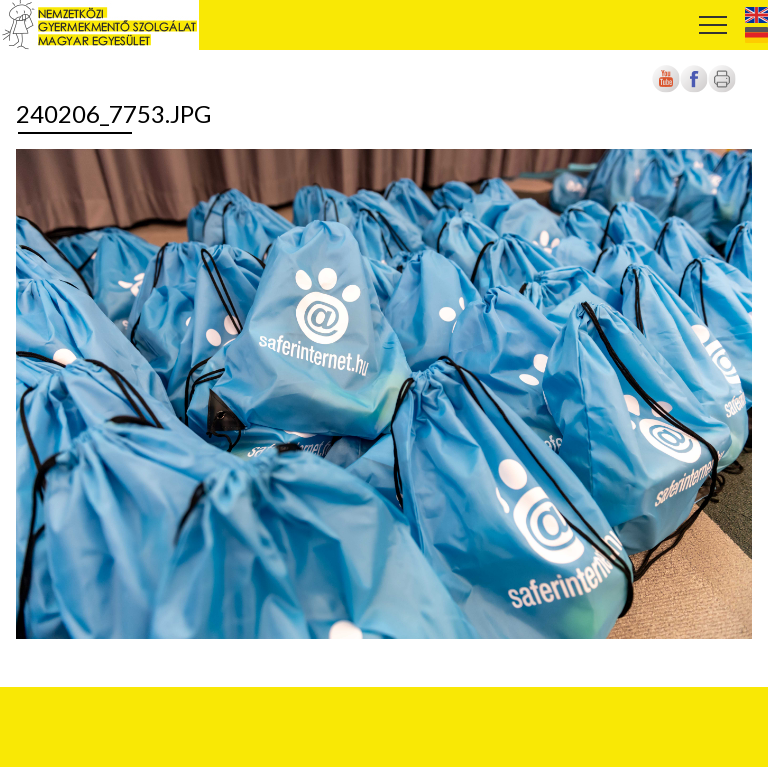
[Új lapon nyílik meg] (694, 88)
